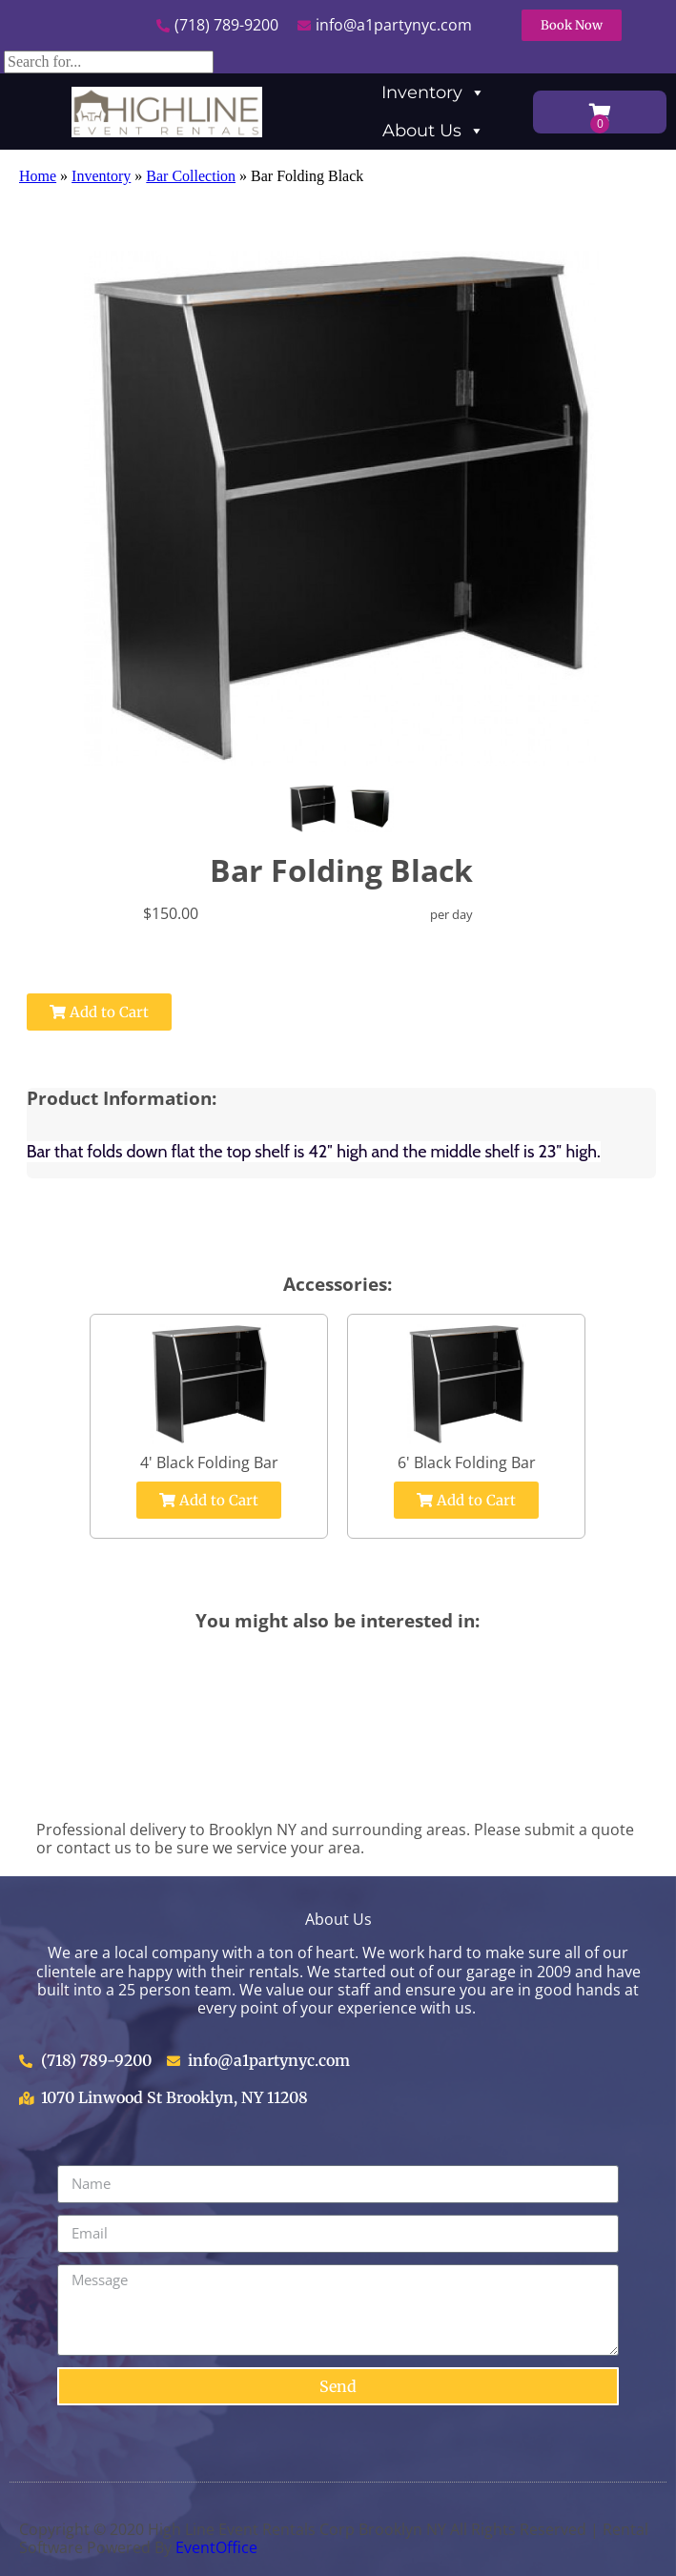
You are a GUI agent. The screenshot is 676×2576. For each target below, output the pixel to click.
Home (37, 176)
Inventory (433, 92)
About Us (433, 130)
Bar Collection (191, 176)
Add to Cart (99, 1012)
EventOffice (216, 2547)
